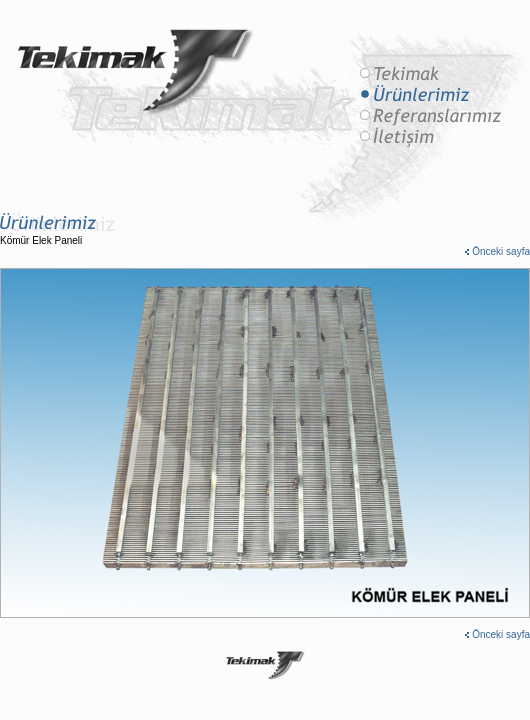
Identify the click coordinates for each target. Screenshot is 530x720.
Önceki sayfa (501, 251)
